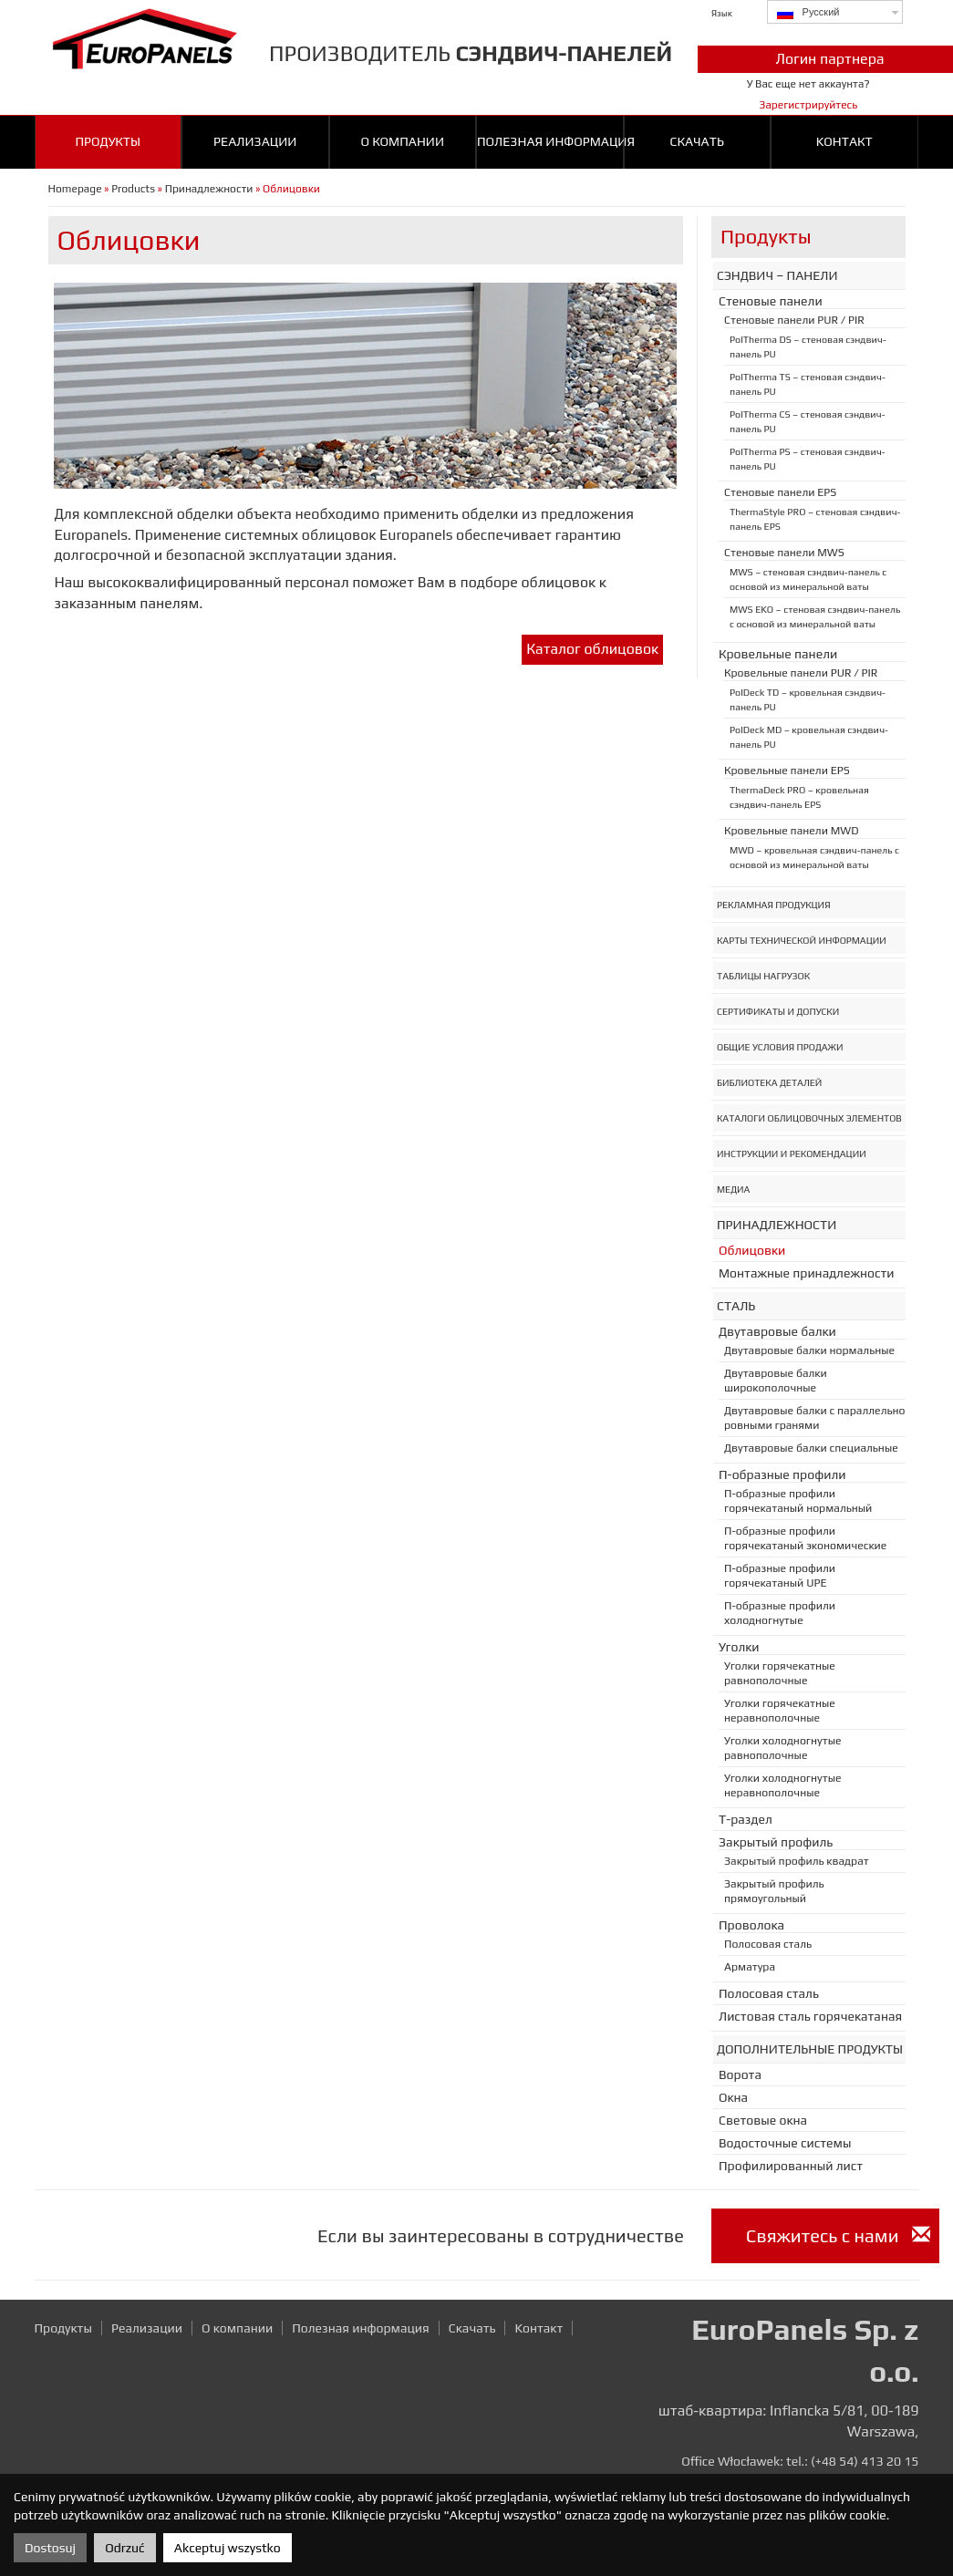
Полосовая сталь (768, 1944)
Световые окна (763, 2120)
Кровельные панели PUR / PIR (801, 673)
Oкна (733, 2097)
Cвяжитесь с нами (838, 2235)
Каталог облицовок (592, 648)
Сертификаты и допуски (778, 1011)
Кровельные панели (778, 654)
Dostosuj (50, 2547)
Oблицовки (752, 1250)
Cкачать (697, 141)
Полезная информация (550, 141)
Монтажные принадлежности (807, 1273)
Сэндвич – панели (777, 275)
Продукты (107, 141)
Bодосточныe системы (785, 2143)
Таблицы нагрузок (763, 975)
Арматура (749, 1966)
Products (133, 188)
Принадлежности (209, 188)
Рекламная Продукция (774, 904)
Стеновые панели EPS (780, 492)
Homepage (75, 188)
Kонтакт (844, 141)
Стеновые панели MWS (784, 552)
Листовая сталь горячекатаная (810, 2016)
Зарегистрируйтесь (808, 104)
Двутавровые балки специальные (811, 1448)
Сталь (736, 1305)
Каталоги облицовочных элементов (809, 1117)
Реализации (254, 141)
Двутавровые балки (777, 1331)
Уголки (739, 1647)
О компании (402, 141)
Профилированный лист (791, 2165)
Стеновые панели (771, 301)
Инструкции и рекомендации (791, 1153)
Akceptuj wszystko (227, 2547)
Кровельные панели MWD (791, 830)
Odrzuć (124, 2547)
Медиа (733, 1189)
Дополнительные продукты (810, 2049)
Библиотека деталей (769, 1082)
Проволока (751, 1925)
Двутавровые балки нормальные (809, 1350)
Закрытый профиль (776, 1842)
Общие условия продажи (780, 1046)
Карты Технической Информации (801, 940)
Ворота (740, 2074)
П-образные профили (782, 1474)
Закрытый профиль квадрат (796, 1861)
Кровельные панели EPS (787, 770)
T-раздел (745, 1819)
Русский (808, 12)
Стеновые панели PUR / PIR (794, 320)
